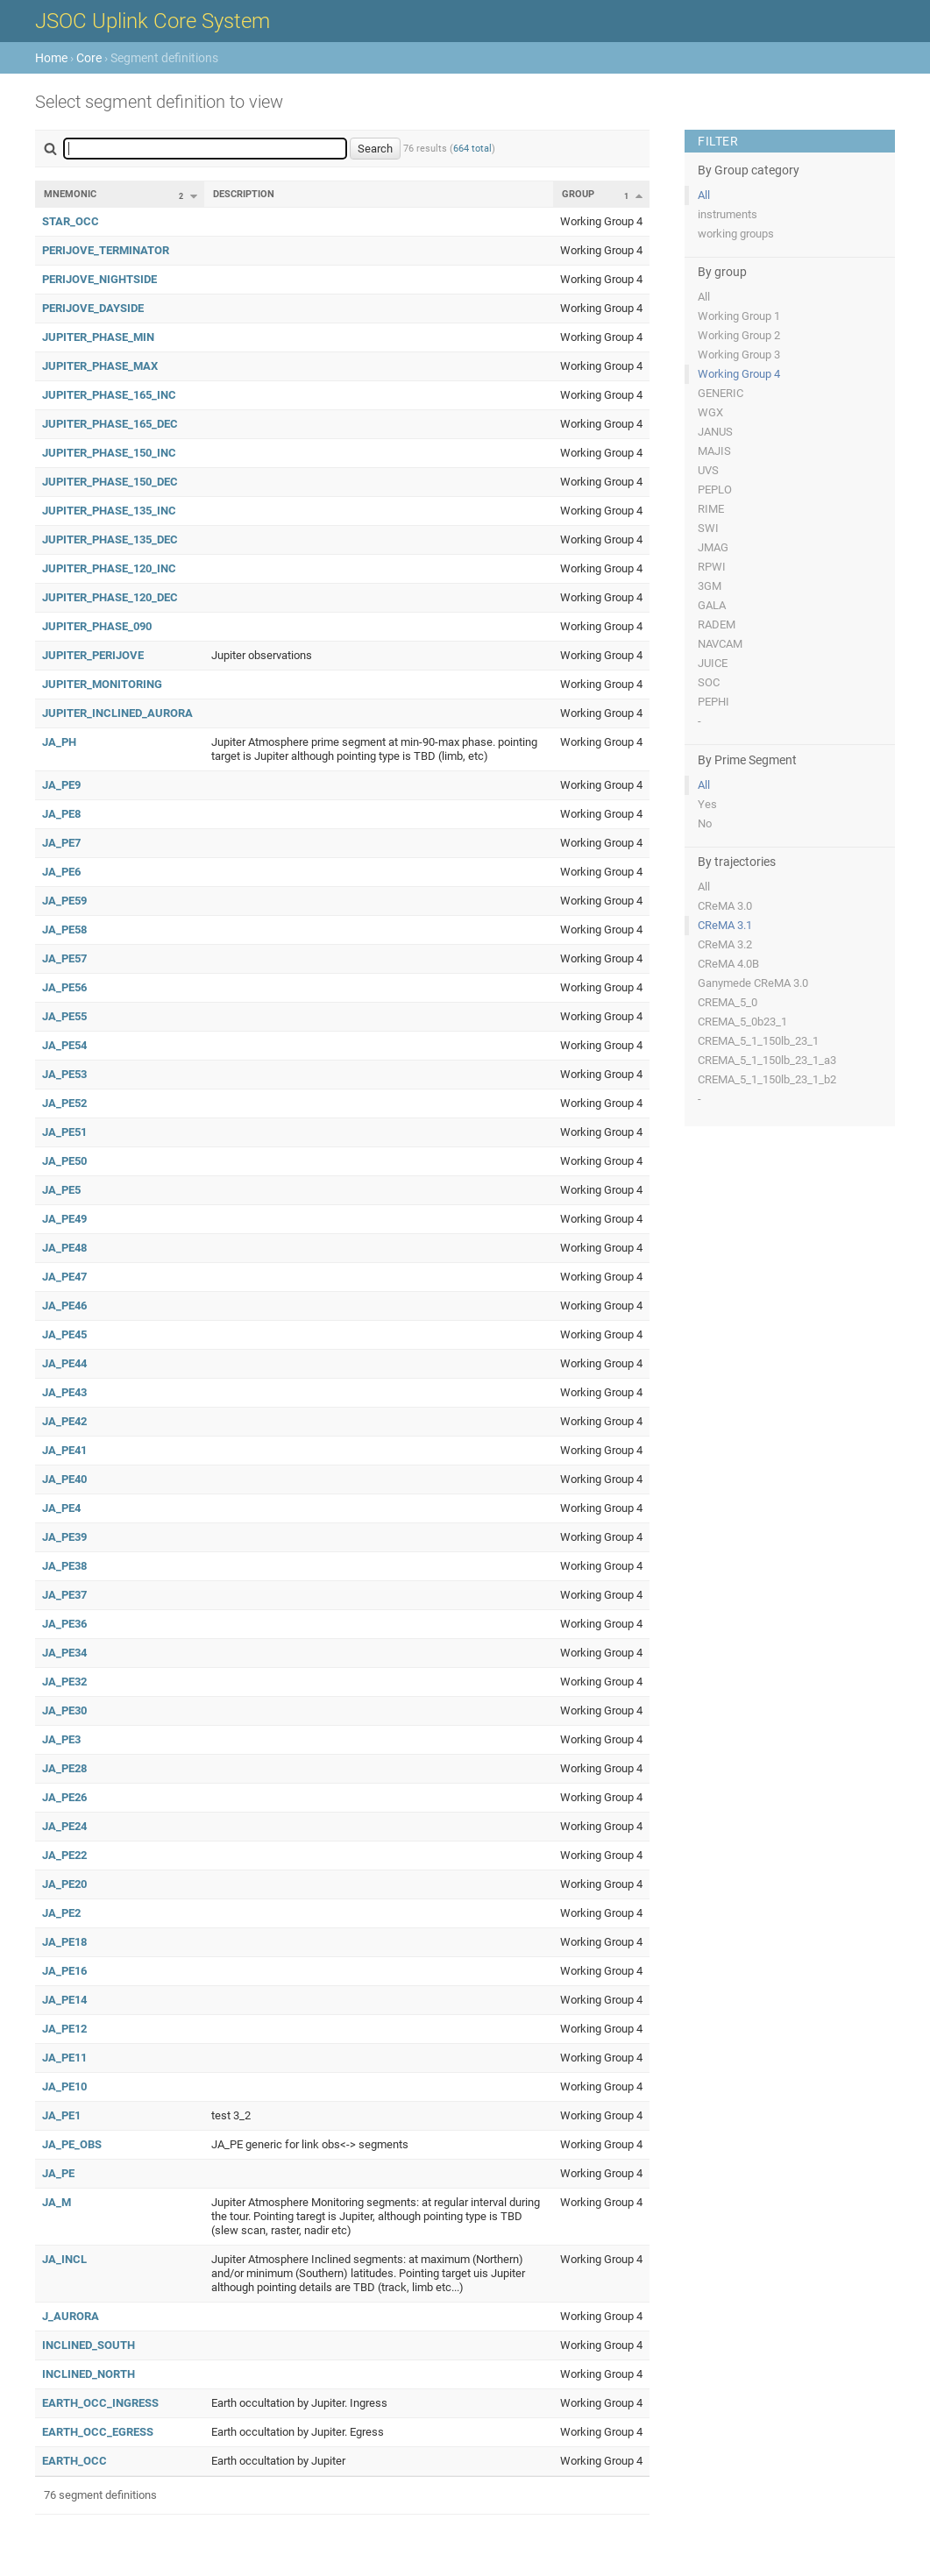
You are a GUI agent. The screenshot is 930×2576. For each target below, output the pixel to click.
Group (578, 194)
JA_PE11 (64, 2057)
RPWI (712, 566)
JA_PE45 (64, 1334)
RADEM (716, 624)
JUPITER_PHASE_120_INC (109, 568)
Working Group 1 (739, 316)
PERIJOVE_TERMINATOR (105, 250)
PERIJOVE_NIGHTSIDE (99, 279)
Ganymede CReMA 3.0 (753, 983)
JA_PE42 (64, 1421)
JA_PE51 (64, 1132)
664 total (472, 148)
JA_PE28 (64, 1768)
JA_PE (58, 2173)
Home (51, 58)
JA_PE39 (64, 1536)
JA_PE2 (61, 1913)
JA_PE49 (64, 1218)
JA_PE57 (64, 958)
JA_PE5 (61, 1189)
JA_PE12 (64, 2028)
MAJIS (714, 451)
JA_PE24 (64, 1826)
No (705, 823)
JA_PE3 (61, 1739)
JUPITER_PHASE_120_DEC (110, 597)
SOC (709, 682)
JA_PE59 (64, 900)
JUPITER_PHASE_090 (97, 626)
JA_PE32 (64, 1681)
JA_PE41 (64, 1450)
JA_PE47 (64, 1276)
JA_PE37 (64, 1594)
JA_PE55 (64, 1016)
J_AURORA (70, 2316)
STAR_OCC (70, 221)
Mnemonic (70, 194)
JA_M (56, 2202)
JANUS (715, 431)
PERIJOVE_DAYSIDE (93, 308)
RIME (711, 508)
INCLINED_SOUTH (88, 2345)
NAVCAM (720, 643)
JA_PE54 (64, 1045)
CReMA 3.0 (725, 905)
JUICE (713, 663)
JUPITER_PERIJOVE (93, 655)
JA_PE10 (64, 2086)
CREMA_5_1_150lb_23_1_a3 (767, 1060)
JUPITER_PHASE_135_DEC (110, 539)
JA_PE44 (64, 1363)
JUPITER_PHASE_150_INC (109, 452)
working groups (736, 233)
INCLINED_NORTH (88, 2374)
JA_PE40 (64, 1479)
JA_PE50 (64, 1160)
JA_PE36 (64, 1623)
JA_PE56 (64, 987)
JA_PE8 (61, 813)
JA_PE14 (64, 1999)
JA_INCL (64, 2259)
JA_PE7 (61, 842)
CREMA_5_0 (727, 1002)
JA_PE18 (64, 1941)
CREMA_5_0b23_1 (742, 1021)
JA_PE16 (64, 1970)
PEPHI (713, 701)
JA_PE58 (64, 929)
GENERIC (720, 393)
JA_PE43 (64, 1392)
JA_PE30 (64, 1710)
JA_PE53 (64, 1074)
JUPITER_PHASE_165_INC (109, 394)
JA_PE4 (61, 1508)
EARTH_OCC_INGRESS (100, 2402)
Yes (707, 804)
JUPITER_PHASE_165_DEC (110, 423)
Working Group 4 (739, 373)
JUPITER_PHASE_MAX (100, 366)
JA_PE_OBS (72, 2144)
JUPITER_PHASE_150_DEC (110, 481)
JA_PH (59, 742)
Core (89, 58)
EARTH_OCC (74, 2460)
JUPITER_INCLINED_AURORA (117, 713)
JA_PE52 (64, 1103)
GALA (712, 605)
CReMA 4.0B (728, 963)
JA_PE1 (61, 2115)
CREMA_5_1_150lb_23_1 (758, 1040)
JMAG (713, 547)
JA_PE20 (64, 1884)
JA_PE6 (61, 871)
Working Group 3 (739, 354)
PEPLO (715, 489)
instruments (727, 214)
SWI (708, 528)
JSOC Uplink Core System (152, 21)
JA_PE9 (61, 784)
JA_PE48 (64, 1247)
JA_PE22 (64, 1855)
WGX (710, 412)
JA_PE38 (64, 1565)
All (704, 195)
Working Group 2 (739, 335)
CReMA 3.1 (725, 925)
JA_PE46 (64, 1305)
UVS (708, 470)
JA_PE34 (64, 1652)
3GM (709, 586)
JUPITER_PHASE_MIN (98, 337)
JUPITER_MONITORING (102, 684)
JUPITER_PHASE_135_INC (109, 510)
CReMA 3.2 (725, 944)
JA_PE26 (64, 1797)
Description (243, 194)
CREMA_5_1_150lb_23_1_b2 (767, 1079)
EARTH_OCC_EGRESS (97, 2431)
